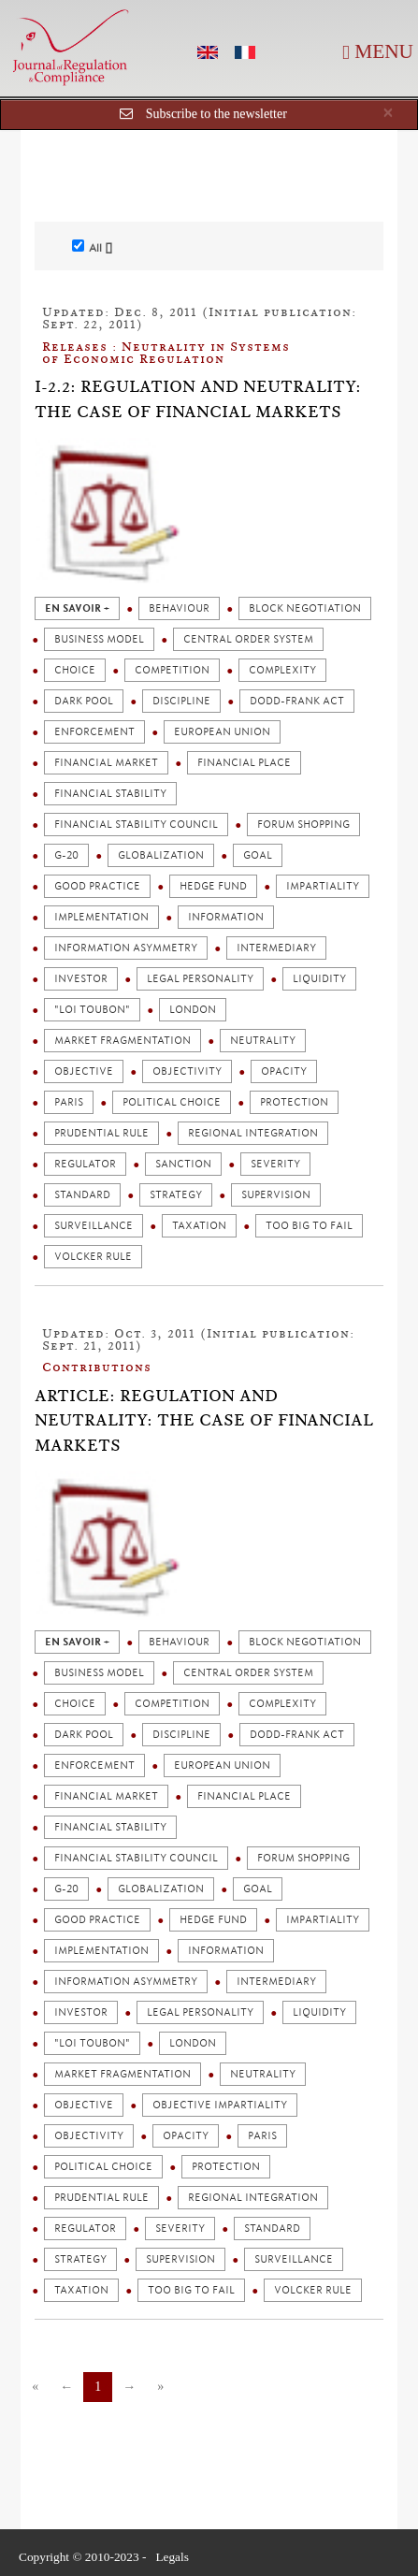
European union (222, 732)
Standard (82, 1195)
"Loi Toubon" (92, 1010)
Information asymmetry (125, 948)
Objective (83, 1071)
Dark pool (83, 701)
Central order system (248, 639)
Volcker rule (93, 1257)
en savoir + (77, 608)
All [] (92, 246)
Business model (99, 639)
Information (226, 917)
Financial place (244, 763)
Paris (68, 1102)
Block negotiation (305, 608)
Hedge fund (213, 886)
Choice (74, 670)
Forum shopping (303, 824)
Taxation (199, 1226)
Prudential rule (101, 1133)
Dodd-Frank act (297, 701)
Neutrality (262, 1041)
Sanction (183, 1164)
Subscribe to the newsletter (216, 114)
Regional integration (253, 1133)
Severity (275, 1164)
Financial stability (110, 794)
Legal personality (200, 979)
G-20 (66, 855)
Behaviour (179, 608)
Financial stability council (136, 824)
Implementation (101, 917)
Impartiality (322, 886)
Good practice (97, 886)
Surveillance (93, 1226)
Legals (172, 2557)
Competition (172, 670)
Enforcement (94, 732)
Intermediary (276, 948)
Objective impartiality (219, 2105)
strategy (176, 1195)
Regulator (85, 1164)
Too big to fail (309, 1226)
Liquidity (319, 979)
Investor (81, 979)
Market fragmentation (122, 1041)
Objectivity (187, 1071)
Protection (294, 1102)
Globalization (161, 855)
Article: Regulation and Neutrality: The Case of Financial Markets (204, 1420)
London (192, 1010)
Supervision (275, 1195)
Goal (257, 855)
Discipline (181, 701)
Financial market (106, 763)
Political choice (172, 1102)
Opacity (284, 1071)
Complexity (282, 670)
